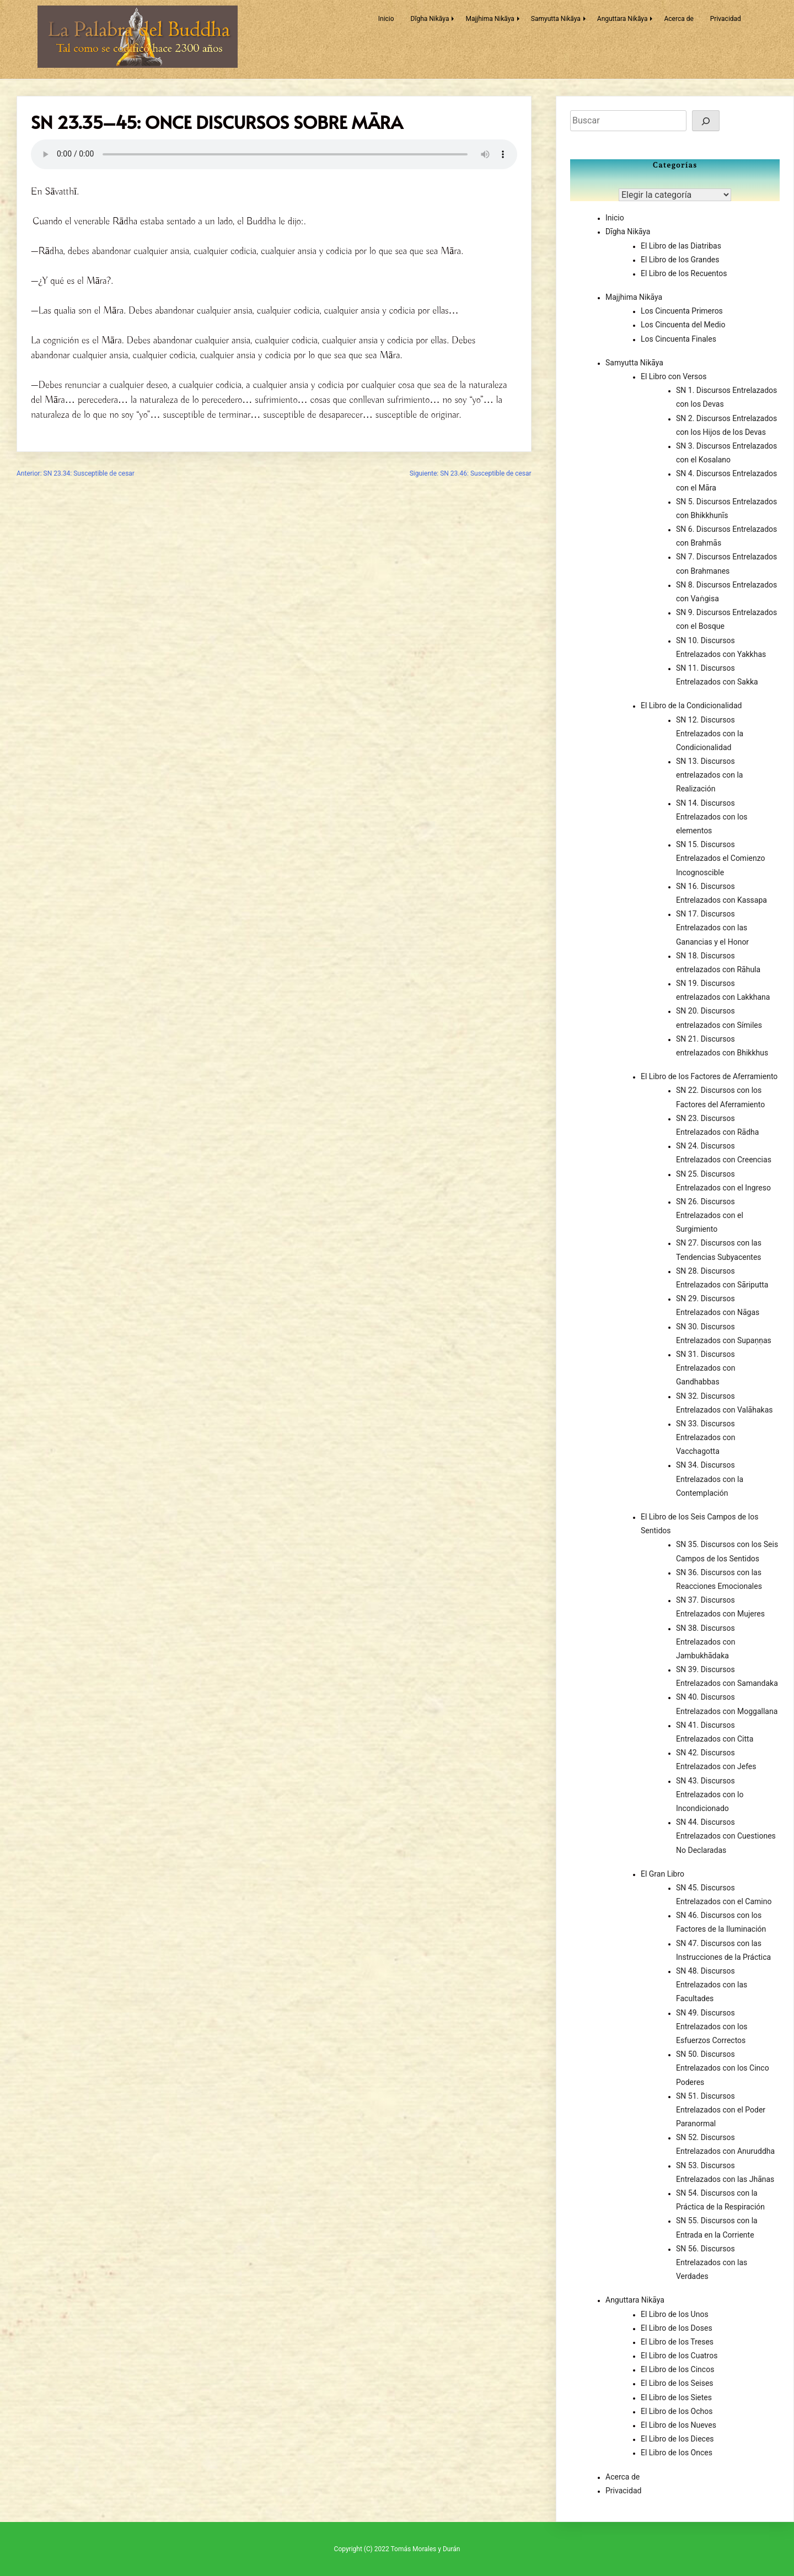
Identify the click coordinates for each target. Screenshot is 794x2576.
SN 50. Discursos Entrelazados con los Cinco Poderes (722, 2068)
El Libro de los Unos (675, 2314)
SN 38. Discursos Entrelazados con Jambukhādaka (706, 1642)
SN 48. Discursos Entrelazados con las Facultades (711, 1984)
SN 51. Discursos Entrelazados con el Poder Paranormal (720, 2110)
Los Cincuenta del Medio (683, 324)
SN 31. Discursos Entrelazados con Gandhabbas (706, 1368)
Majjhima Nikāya (489, 19)
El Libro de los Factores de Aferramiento (709, 1076)
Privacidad (725, 19)
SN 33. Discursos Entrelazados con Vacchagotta (706, 1437)
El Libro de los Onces (676, 2452)
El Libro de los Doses (676, 2328)
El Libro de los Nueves (678, 2425)
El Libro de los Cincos (677, 2369)
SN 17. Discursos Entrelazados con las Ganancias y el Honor (712, 927)
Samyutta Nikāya (556, 19)
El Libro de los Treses (677, 2341)
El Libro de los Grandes (680, 259)
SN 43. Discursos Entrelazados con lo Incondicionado (709, 1794)
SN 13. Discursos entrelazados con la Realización (709, 775)
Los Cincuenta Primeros (682, 310)
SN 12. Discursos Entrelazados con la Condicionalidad (709, 733)
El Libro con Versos (673, 376)
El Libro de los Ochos (676, 2411)
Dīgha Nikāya (430, 19)
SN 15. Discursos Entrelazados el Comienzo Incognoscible (720, 858)
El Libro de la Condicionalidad (691, 705)
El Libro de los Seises (677, 2383)
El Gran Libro (662, 1873)
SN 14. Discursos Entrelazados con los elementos (712, 817)
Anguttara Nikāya (622, 19)
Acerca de (678, 19)
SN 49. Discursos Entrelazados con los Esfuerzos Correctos (712, 2026)
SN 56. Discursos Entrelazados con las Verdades (711, 2262)
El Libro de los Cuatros (679, 2355)
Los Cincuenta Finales (678, 339)
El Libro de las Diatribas (681, 245)
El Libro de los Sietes (676, 2397)
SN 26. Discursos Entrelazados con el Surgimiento (709, 1215)
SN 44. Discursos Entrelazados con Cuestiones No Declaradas (726, 1836)
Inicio (386, 19)
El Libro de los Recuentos (684, 273)
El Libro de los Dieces (677, 2438)
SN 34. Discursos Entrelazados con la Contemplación (709, 1479)
